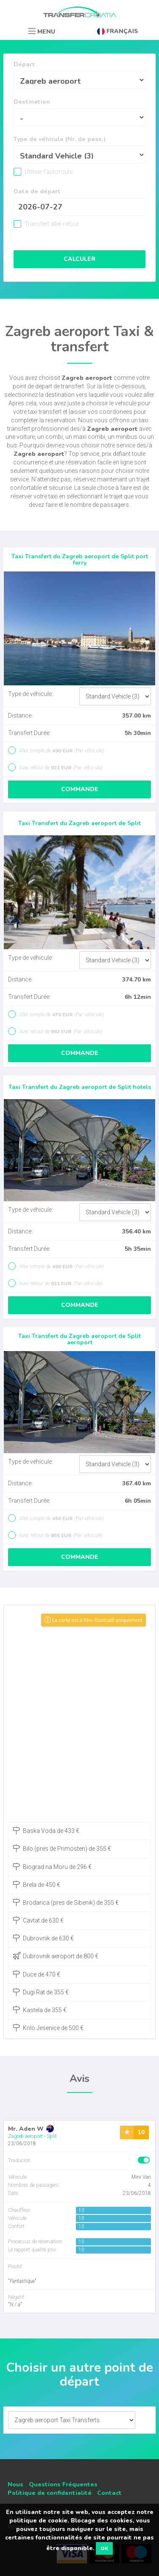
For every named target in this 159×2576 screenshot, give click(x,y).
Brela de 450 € (36, 1884)
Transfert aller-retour (51, 224)
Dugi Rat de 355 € (41, 1992)
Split (52, 2136)
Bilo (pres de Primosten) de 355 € (62, 1848)
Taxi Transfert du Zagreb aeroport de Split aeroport (79, 1339)
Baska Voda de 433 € (46, 1830)
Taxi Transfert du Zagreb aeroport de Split (79, 823)
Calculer (79, 259)
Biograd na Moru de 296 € (52, 1866)
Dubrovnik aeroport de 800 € (55, 1956)
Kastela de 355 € (40, 2009)
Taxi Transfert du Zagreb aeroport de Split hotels (79, 1087)
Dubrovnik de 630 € (43, 1938)
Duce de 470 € (36, 1974)
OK (104, 2548)
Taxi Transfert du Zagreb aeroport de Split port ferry (79, 559)
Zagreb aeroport (25, 2136)
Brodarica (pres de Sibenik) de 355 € (66, 1902)
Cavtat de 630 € (38, 1920)
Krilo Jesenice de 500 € (48, 2027)
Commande (79, 789)
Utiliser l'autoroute (48, 171)
